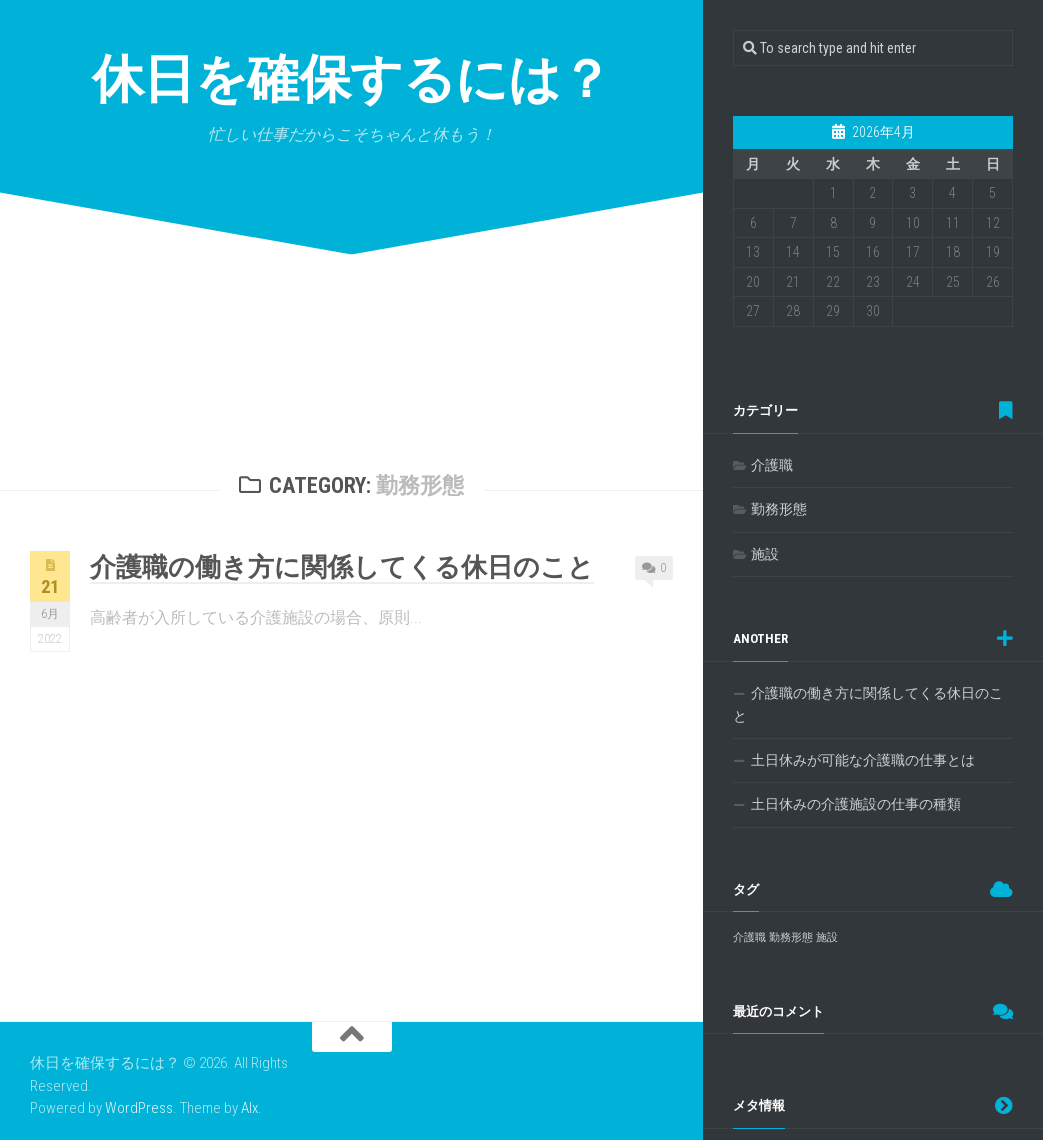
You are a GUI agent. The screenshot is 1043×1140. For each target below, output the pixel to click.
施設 (765, 554)
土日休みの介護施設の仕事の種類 (856, 804)
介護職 (772, 465)
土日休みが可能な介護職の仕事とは (863, 760)
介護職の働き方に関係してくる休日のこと (342, 567)
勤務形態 (779, 509)
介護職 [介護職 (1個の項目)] (749, 937)
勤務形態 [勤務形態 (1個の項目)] (791, 937)
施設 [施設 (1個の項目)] (827, 937)
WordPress (139, 1108)
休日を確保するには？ (352, 79)
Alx (249, 1108)
